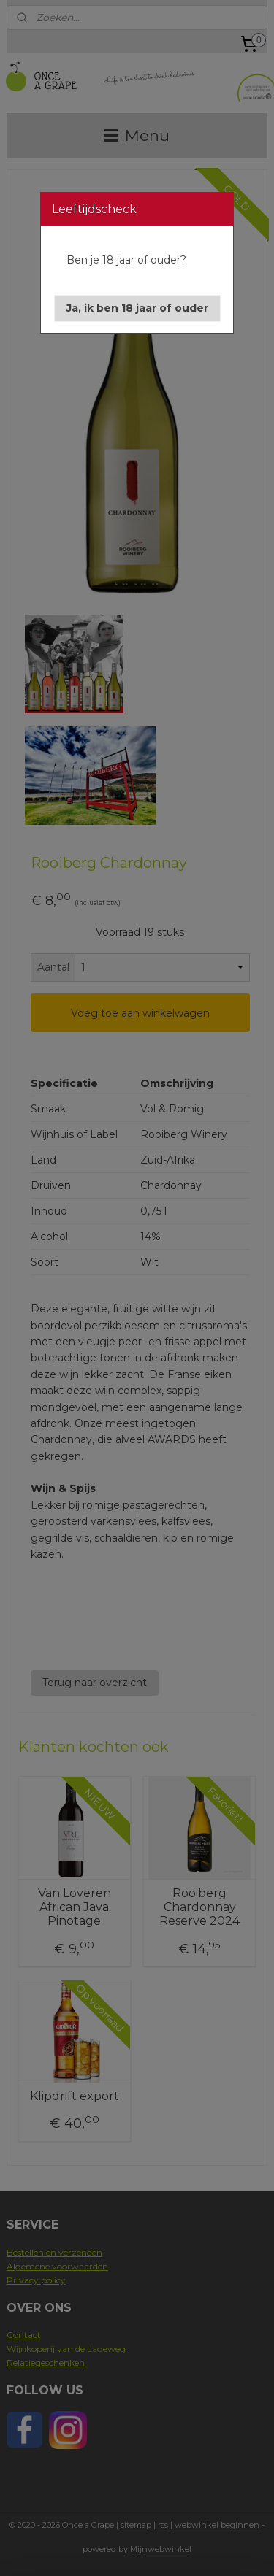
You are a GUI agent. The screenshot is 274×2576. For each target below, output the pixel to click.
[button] (137, 308)
